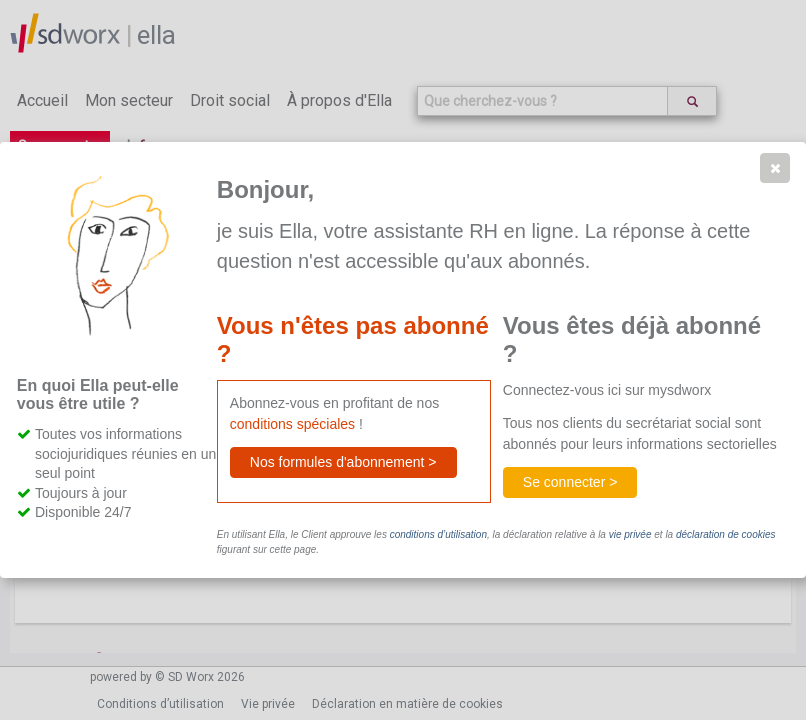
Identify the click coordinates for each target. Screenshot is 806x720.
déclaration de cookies (726, 534)
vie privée (630, 534)
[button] (775, 168)
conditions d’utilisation (438, 534)
